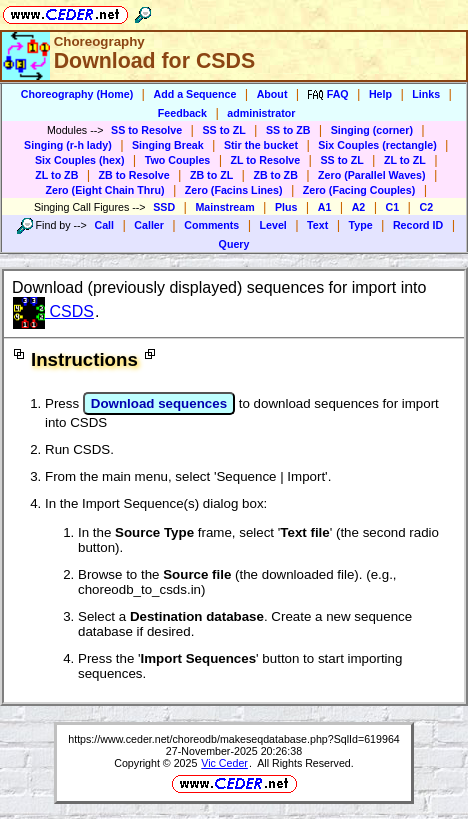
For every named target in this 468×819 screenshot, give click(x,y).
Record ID (418, 225)
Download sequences (159, 403)
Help (380, 94)
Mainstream (224, 207)
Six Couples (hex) (79, 160)
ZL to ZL (405, 160)
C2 (426, 207)
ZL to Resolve (266, 160)
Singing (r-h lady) (68, 145)
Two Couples (178, 160)
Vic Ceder (224, 763)
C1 (393, 207)
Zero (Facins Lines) (234, 190)
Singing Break (168, 145)
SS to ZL (223, 130)
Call (104, 225)
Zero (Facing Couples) (359, 190)
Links (426, 94)
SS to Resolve (146, 130)
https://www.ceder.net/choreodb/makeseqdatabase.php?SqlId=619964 (233, 739)
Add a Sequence (194, 94)
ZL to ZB (56, 175)
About (272, 94)
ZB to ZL (211, 175)
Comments (211, 225)
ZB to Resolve (134, 175)
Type (361, 225)
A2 (359, 207)
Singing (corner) (372, 130)
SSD (164, 207)
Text (317, 225)
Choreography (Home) (77, 94)
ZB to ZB (275, 175)
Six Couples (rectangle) (377, 145)
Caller (149, 225)
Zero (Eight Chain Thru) (105, 190)
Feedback (182, 113)
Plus (286, 207)
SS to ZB (288, 130)
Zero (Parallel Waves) (371, 175)
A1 (325, 207)
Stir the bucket (261, 145)
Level (273, 225)
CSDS (53, 311)
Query (234, 244)
